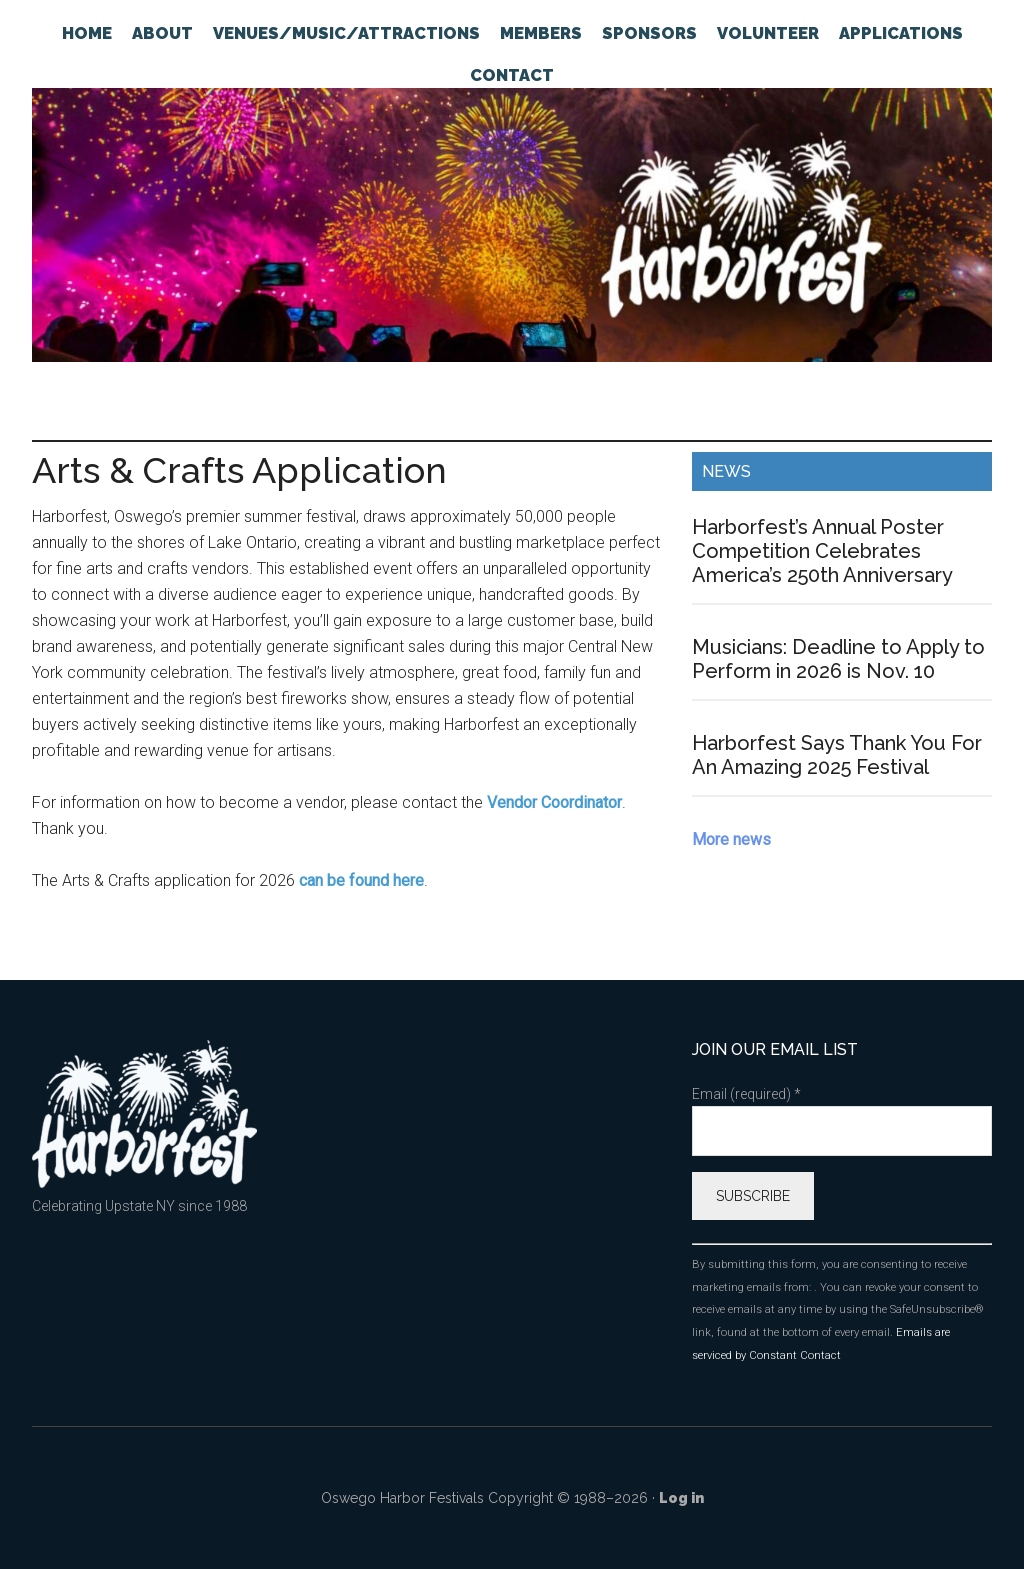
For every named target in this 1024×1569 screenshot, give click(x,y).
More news (731, 839)
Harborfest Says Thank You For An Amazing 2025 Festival (837, 755)
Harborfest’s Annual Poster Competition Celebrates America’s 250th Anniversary (822, 551)
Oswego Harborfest (512, 225)
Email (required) (746, 1094)
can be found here (361, 880)
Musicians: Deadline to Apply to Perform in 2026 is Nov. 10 (838, 659)
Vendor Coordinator (554, 802)
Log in (681, 1498)
